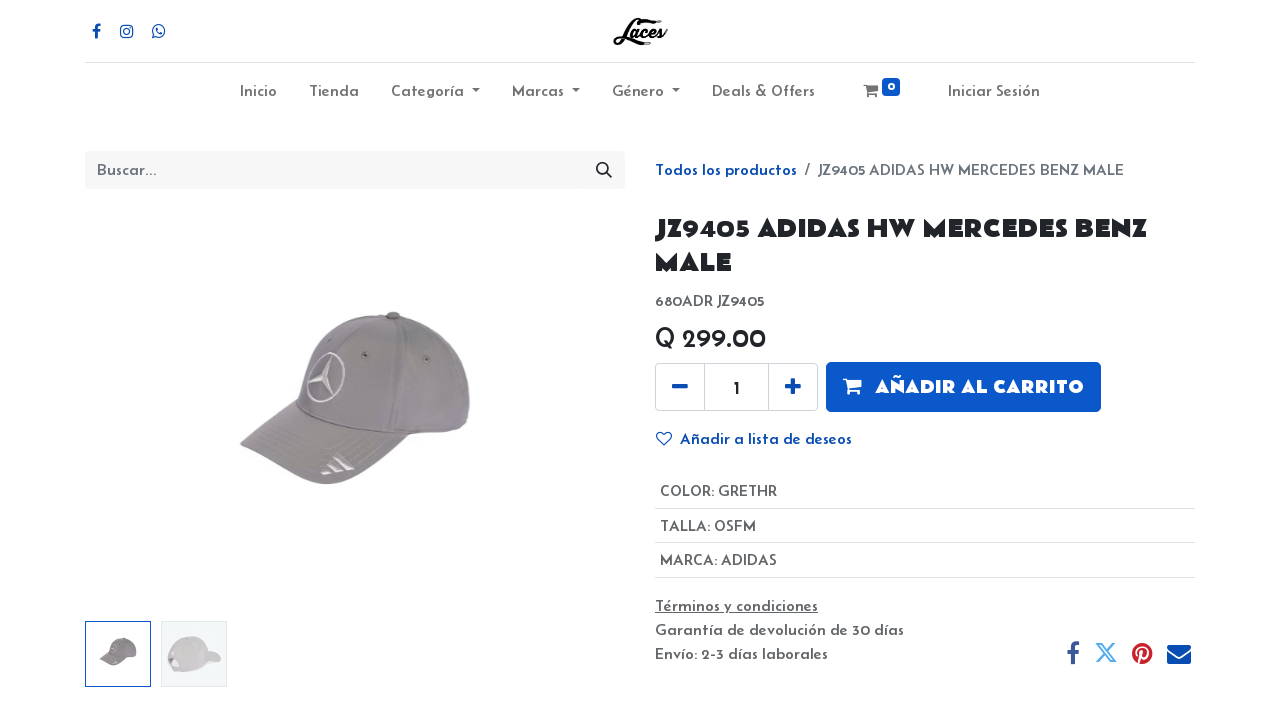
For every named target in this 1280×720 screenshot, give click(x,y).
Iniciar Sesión (994, 90)
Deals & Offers (763, 90)
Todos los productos (726, 169)
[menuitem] (258, 95)
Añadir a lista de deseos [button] (754, 438)
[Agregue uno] (793, 387)
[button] (963, 387)
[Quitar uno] (680, 387)
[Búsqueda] (604, 170)
